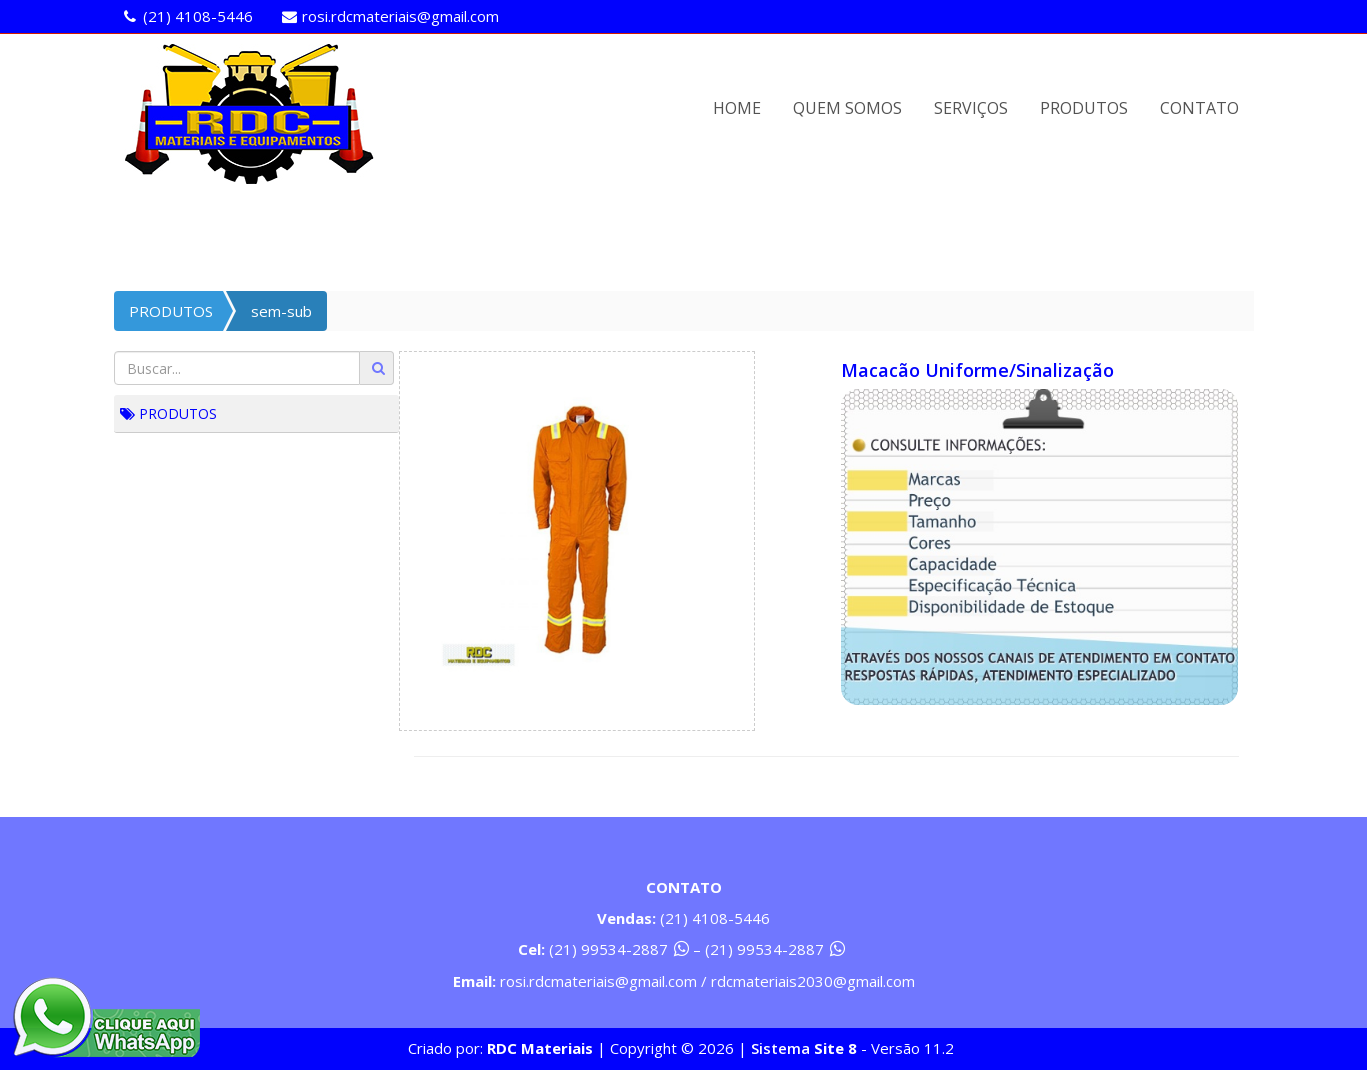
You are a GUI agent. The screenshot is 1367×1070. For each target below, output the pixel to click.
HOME (737, 108)
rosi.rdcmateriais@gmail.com (400, 16)
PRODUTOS (1084, 108)
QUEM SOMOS (847, 108)
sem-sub (281, 311)
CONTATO (1199, 108)
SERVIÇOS (971, 108)
